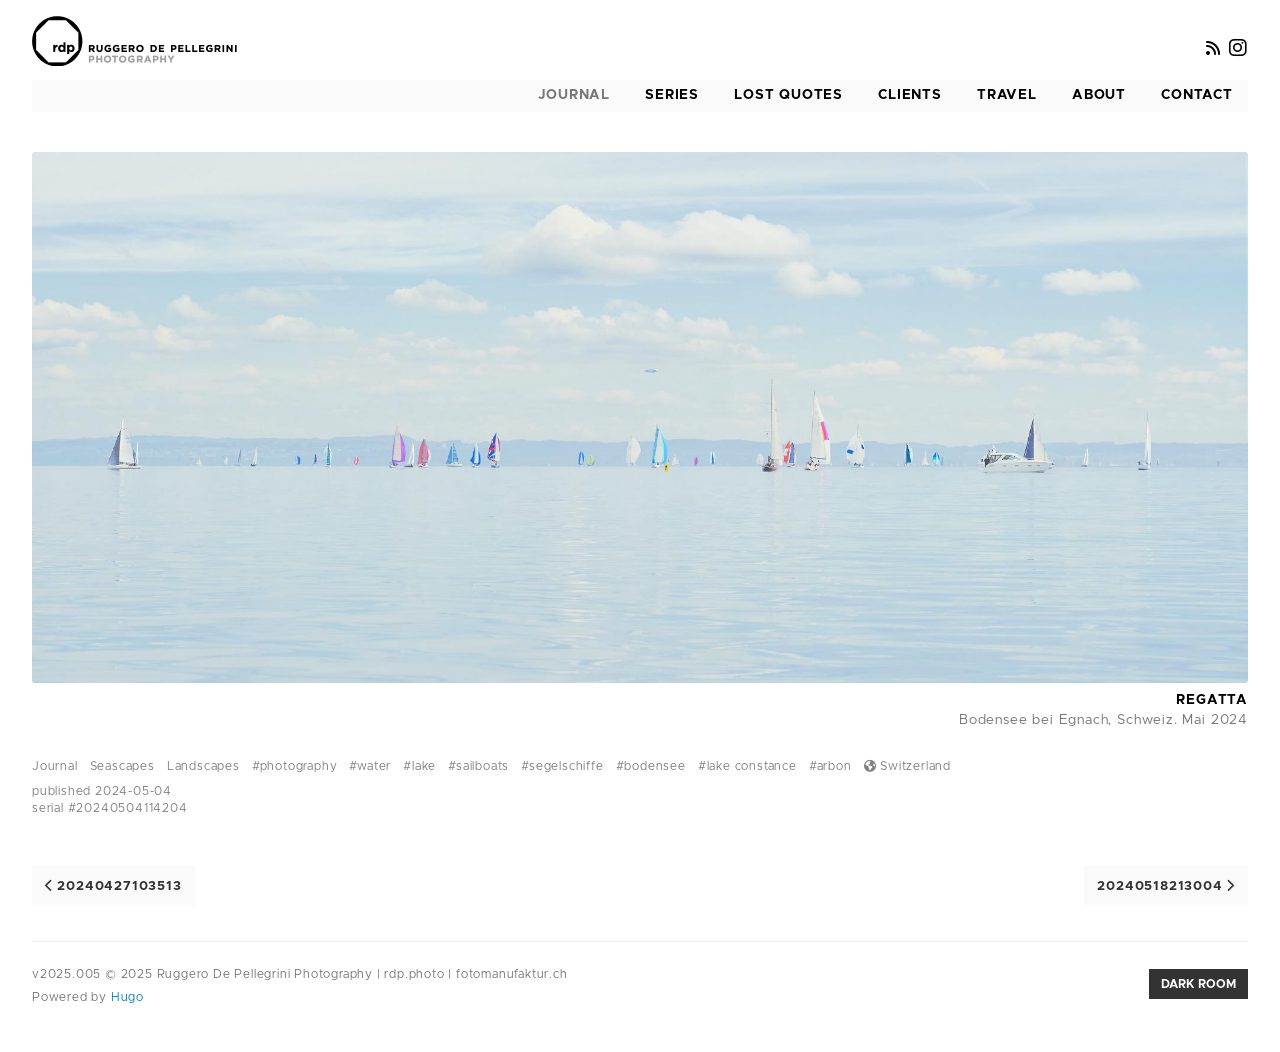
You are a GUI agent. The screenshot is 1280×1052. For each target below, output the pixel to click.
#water (370, 766)
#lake (419, 766)
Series (672, 95)
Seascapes (122, 766)
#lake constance (747, 766)
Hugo (125, 997)
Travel (1007, 95)
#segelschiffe (562, 766)
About (1099, 95)
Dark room (1198, 984)
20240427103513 (113, 886)
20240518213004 (1166, 886)
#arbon (830, 766)
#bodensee (651, 766)
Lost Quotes (788, 95)
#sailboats (478, 766)
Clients (910, 95)
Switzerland (907, 766)
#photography (295, 766)
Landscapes (203, 766)
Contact (1197, 95)
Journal (574, 95)
